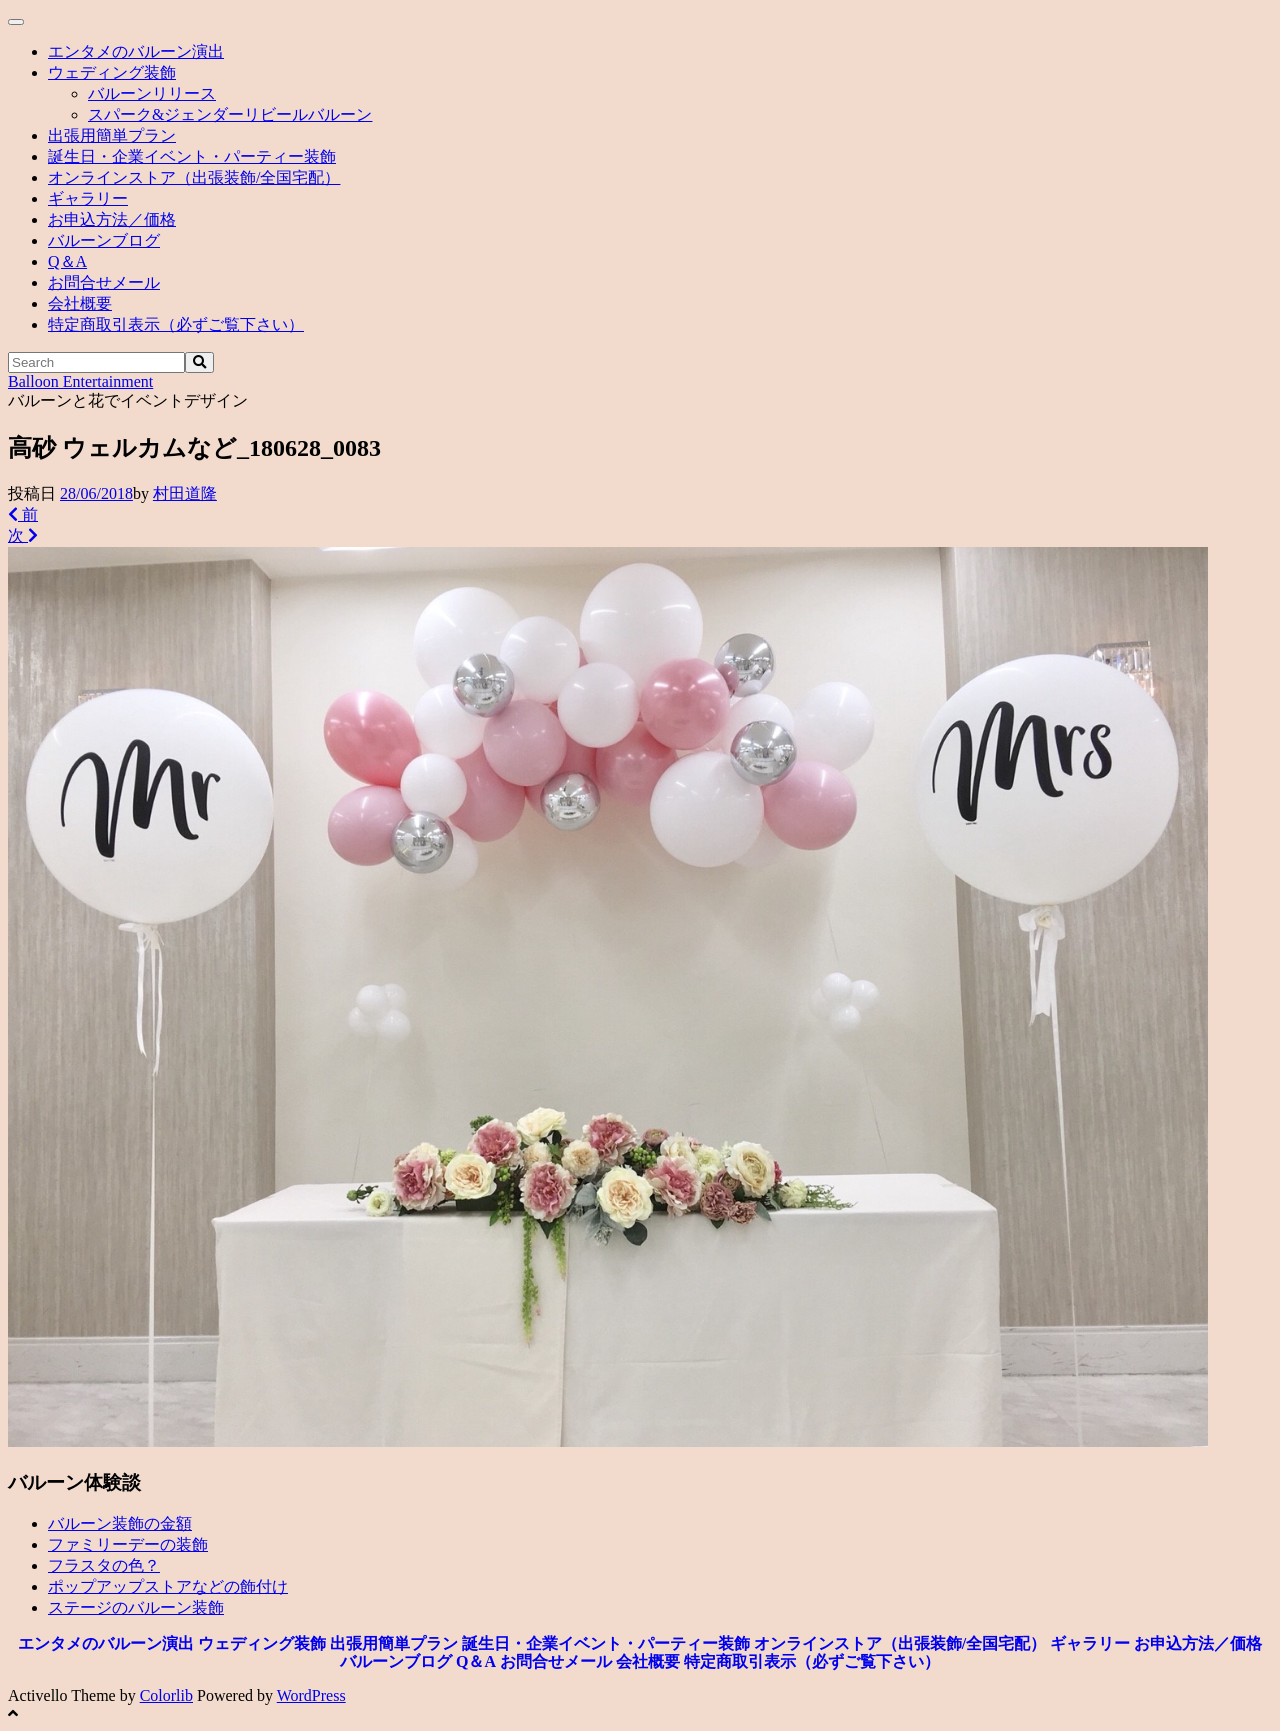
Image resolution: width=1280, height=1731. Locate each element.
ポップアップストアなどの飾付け (168, 1586)
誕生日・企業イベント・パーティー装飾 (192, 156)
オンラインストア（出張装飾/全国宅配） (194, 177)
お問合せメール (104, 282)
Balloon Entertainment (80, 381)
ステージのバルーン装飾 (136, 1607)
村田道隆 (185, 493)
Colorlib (166, 1695)
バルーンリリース (152, 93)
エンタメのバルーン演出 (136, 51)
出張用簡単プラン (112, 135)
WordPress (311, 1695)
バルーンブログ (104, 240)
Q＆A (67, 261)
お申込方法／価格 (112, 219)
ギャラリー (88, 198)
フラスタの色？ (104, 1565)
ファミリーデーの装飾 (128, 1544)
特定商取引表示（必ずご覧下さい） (176, 324)
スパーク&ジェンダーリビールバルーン (230, 114)
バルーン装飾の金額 (120, 1523)
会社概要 (80, 303)
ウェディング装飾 (112, 72)
